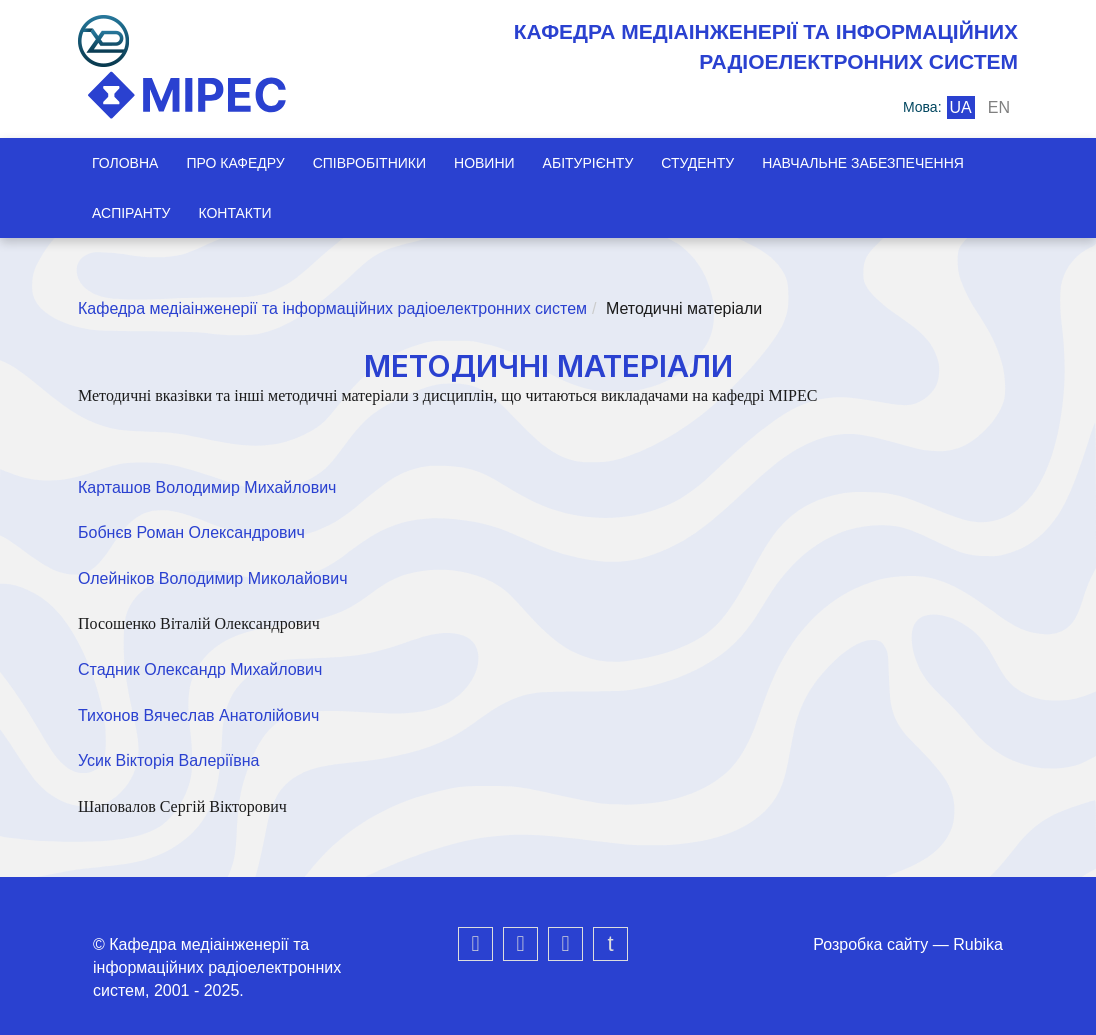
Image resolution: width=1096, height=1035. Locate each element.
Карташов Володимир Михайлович (207, 487)
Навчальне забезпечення (863, 163)
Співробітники (369, 163)
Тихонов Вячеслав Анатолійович (198, 715)
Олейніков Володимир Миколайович (213, 578)
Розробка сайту (870, 944)
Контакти (234, 213)
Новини (484, 163)
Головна (125, 163)
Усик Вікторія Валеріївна (168, 760)
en (999, 107)
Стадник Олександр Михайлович (200, 669)
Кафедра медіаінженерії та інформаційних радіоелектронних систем (332, 308)
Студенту (697, 163)
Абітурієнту (588, 163)
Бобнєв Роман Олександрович (191, 532)
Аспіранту (131, 213)
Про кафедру (235, 163)
